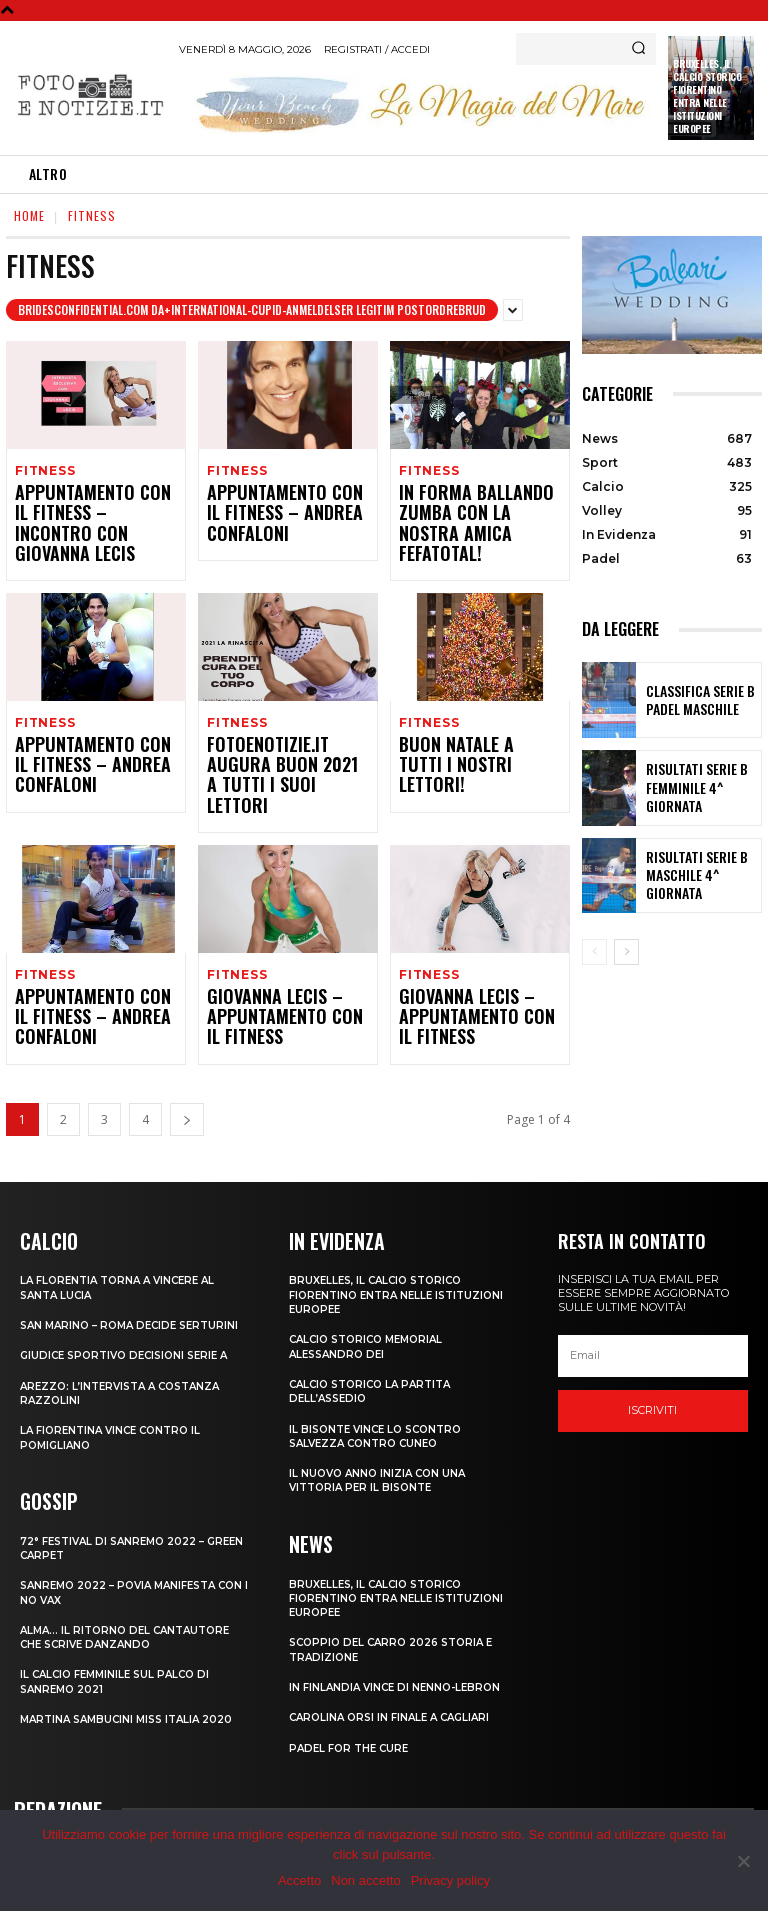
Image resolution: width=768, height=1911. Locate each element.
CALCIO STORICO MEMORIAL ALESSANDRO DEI (372, 1295)
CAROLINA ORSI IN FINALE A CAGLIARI (396, 1664)
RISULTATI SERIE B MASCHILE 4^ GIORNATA (700, 875)
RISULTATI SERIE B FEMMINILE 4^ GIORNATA (700, 787)
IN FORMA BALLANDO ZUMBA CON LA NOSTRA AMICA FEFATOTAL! (470, 512)
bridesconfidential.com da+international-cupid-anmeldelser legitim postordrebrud (252, 310)
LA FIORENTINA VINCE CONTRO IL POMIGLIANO (116, 1400)
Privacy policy (450, 1880)
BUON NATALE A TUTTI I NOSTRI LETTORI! (469, 731)
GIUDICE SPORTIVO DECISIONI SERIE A (131, 1318)
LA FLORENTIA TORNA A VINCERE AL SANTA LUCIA (124, 1236)
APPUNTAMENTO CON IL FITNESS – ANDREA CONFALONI (277, 512)
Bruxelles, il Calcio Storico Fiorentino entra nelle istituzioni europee (707, 96)
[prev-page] (594, 952)
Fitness (44, 470)
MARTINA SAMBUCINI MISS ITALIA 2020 (134, 1680)
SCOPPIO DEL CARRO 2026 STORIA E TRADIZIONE (398, 1596)
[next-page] (187, 1069)
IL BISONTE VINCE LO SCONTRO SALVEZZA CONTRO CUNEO (381, 1384)
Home (29, 215)
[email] (653, 1306)
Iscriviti (652, 1360)
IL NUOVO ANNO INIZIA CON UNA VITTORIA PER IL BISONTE (381, 1428)
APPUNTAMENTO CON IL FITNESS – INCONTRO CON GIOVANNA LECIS (94, 512)
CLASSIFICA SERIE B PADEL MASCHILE (689, 700)
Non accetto (365, 1880)
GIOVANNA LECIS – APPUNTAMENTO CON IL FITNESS (277, 969)
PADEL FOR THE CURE (352, 1694)
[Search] (638, 49)
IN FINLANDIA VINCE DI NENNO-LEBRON (400, 1633)
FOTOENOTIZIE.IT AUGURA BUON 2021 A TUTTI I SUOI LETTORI (286, 740)
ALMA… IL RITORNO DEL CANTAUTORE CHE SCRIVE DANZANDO (131, 1597)
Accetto (299, 1880)
